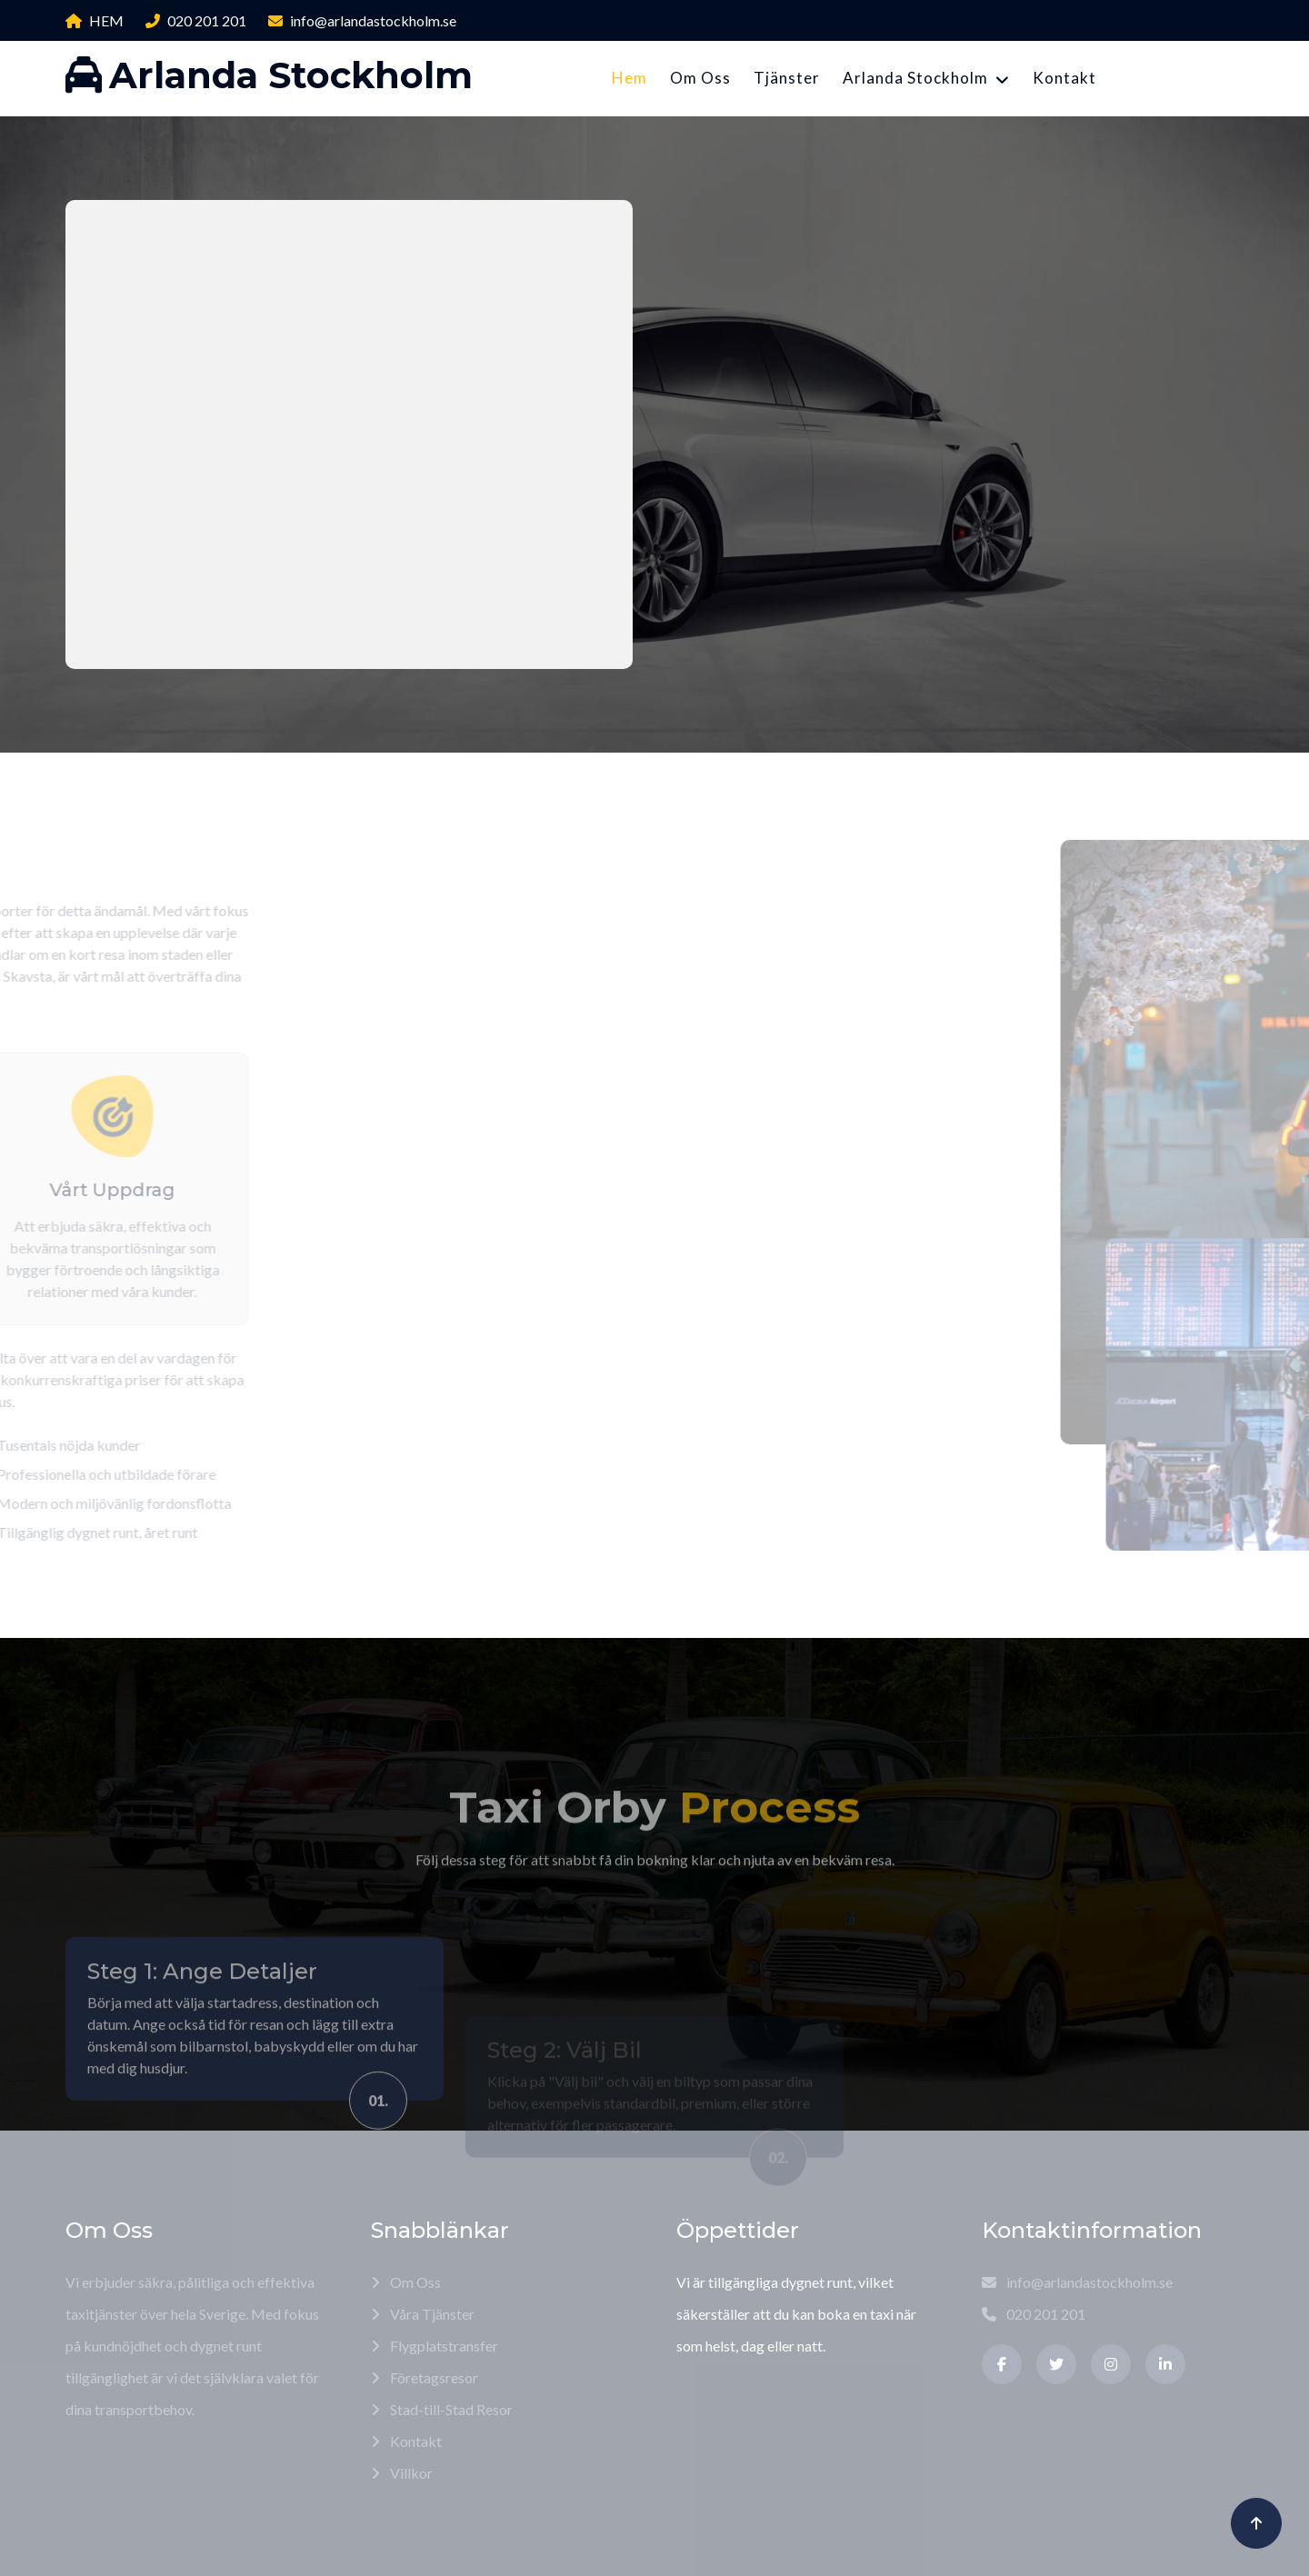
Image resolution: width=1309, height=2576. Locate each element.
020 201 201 (195, 20)
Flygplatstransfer (434, 2345)
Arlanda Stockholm (915, 77)
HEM (94, 20)
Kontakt (1064, 77)
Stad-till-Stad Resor (442, 2409)
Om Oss (700, 77)
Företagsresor (424, 2377)
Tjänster (787, 77)
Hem (629, 77)
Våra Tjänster (423, 2313)
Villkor (402, 2472)
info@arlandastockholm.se (362, 20)
